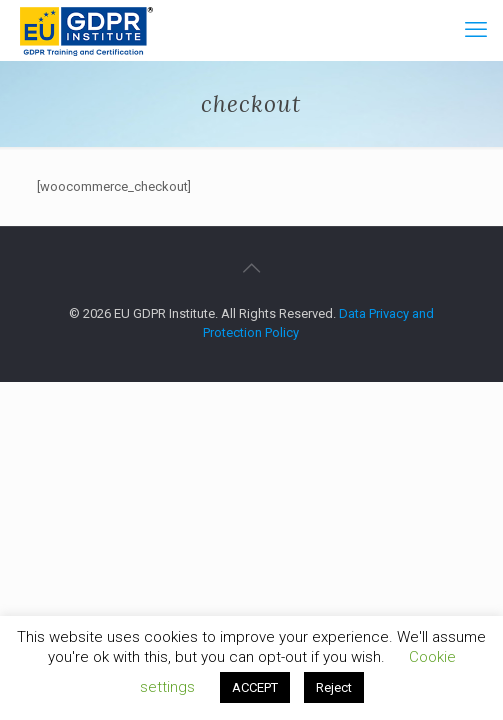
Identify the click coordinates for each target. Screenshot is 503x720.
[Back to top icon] (251, 268)
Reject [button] (334, 687)
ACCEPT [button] (255, 687)
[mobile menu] (476, 30)
